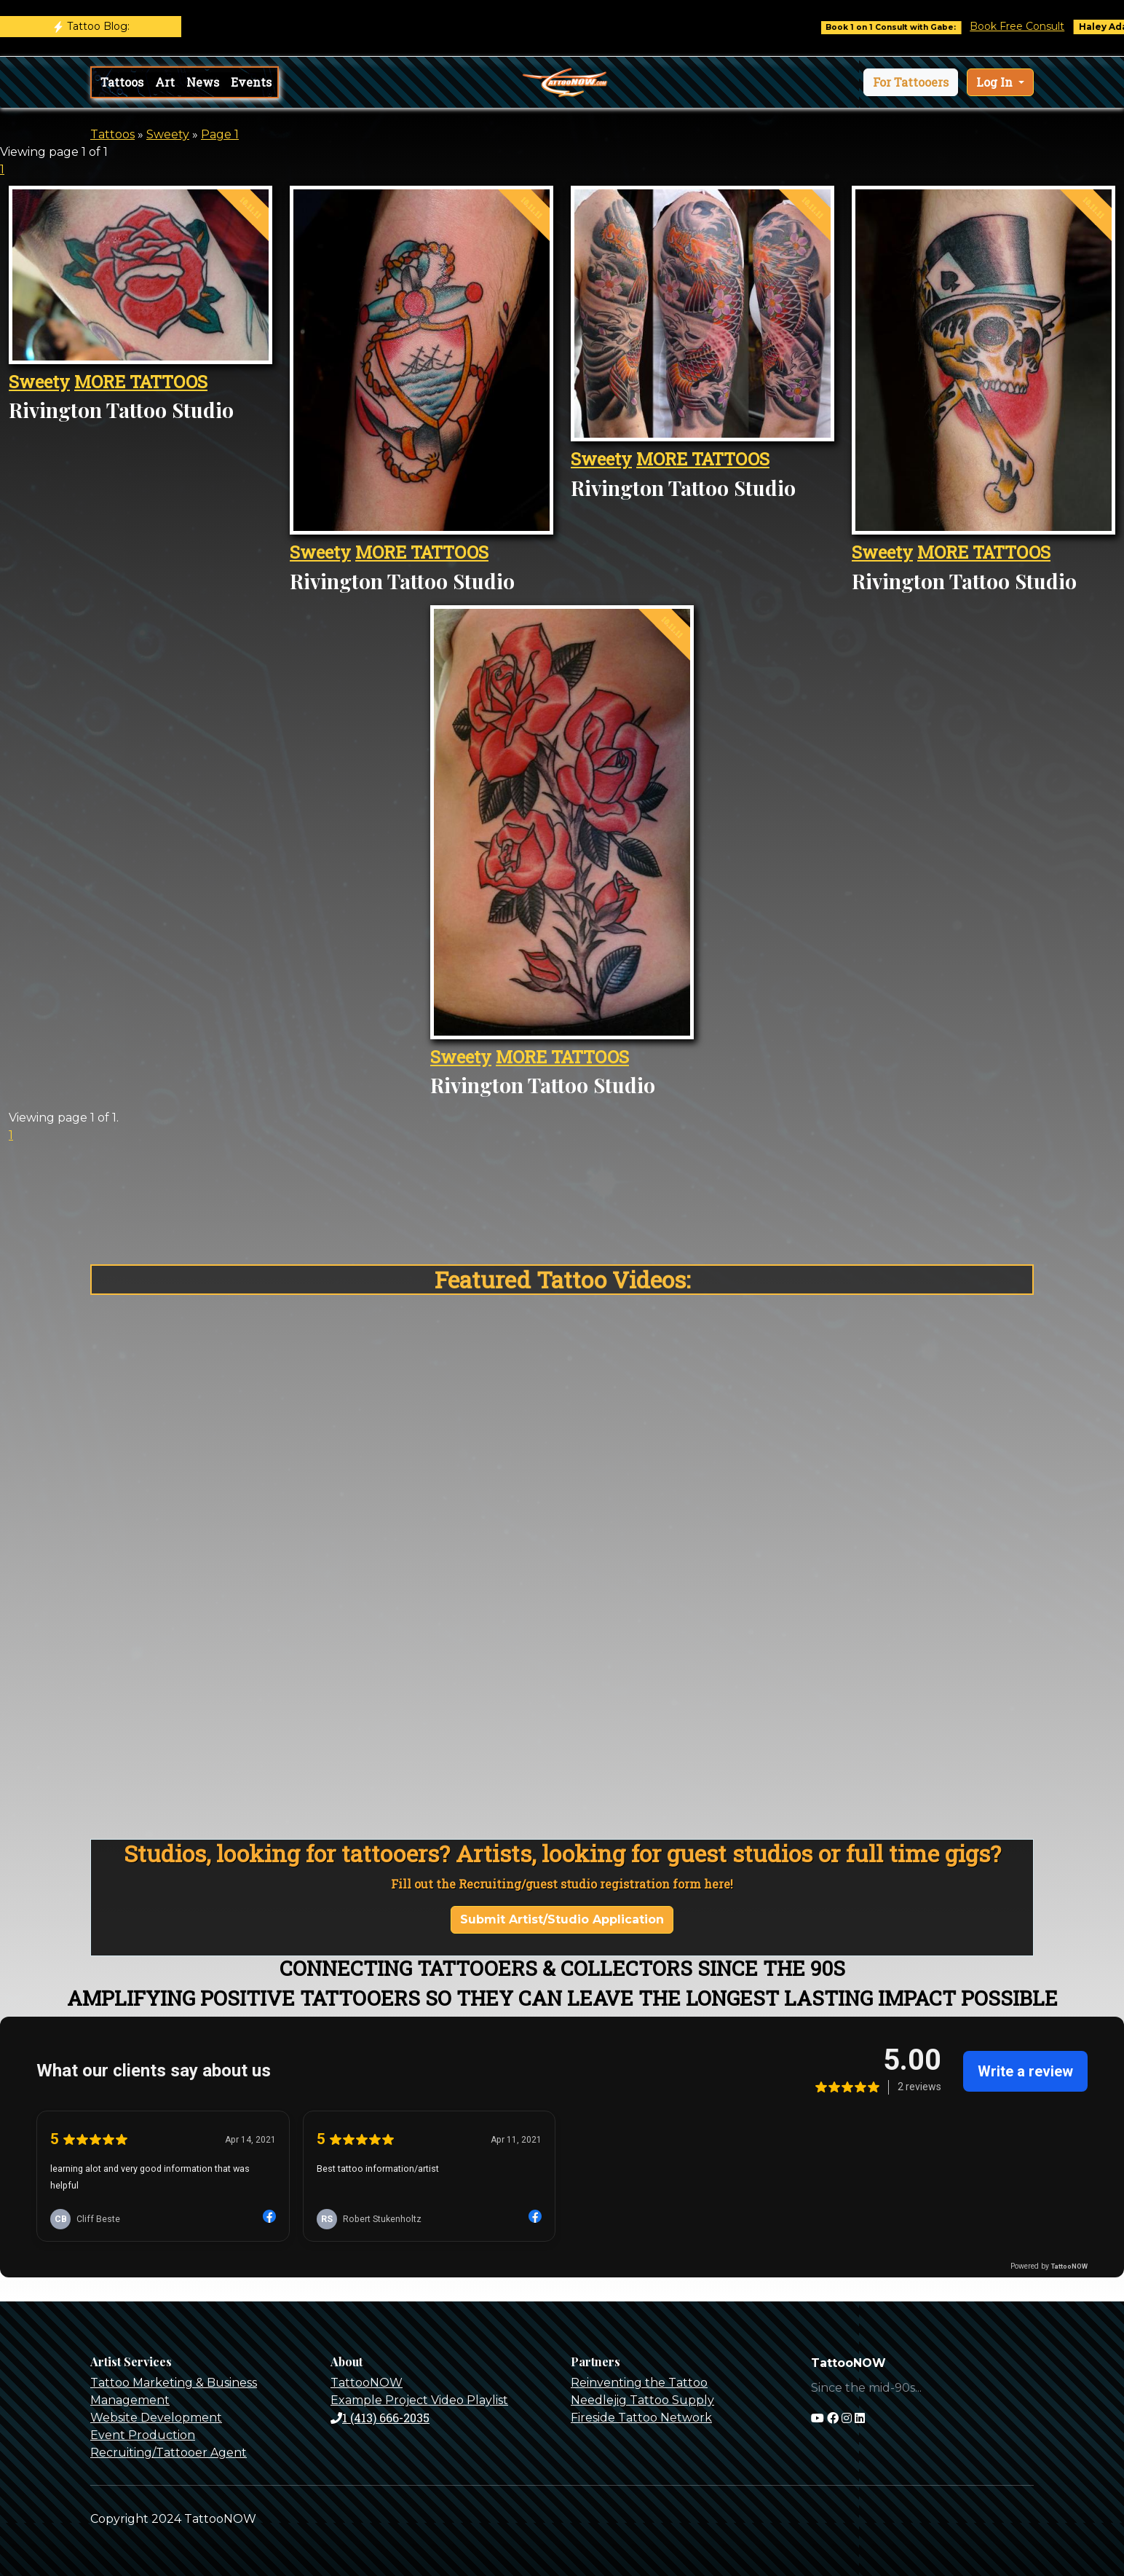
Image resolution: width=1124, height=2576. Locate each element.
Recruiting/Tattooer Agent (168, 2452)
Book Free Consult (1030, 26)
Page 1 (220, 134)
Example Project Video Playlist (419, 2400)
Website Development (156, 2418)
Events (251, 82)
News (202, 82)
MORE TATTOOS (140, 381)
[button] (910, 82)
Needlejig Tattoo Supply (642, 2400)
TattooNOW (367, 2383)
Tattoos (121, 82)
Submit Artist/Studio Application (562, 1919)
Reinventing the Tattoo (639, 2383)
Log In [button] (996, 82)
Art (165, 82)
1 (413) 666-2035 (380, 2417)
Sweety (167, 134)
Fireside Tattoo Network (641, 2418)
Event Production (142, 2435)
